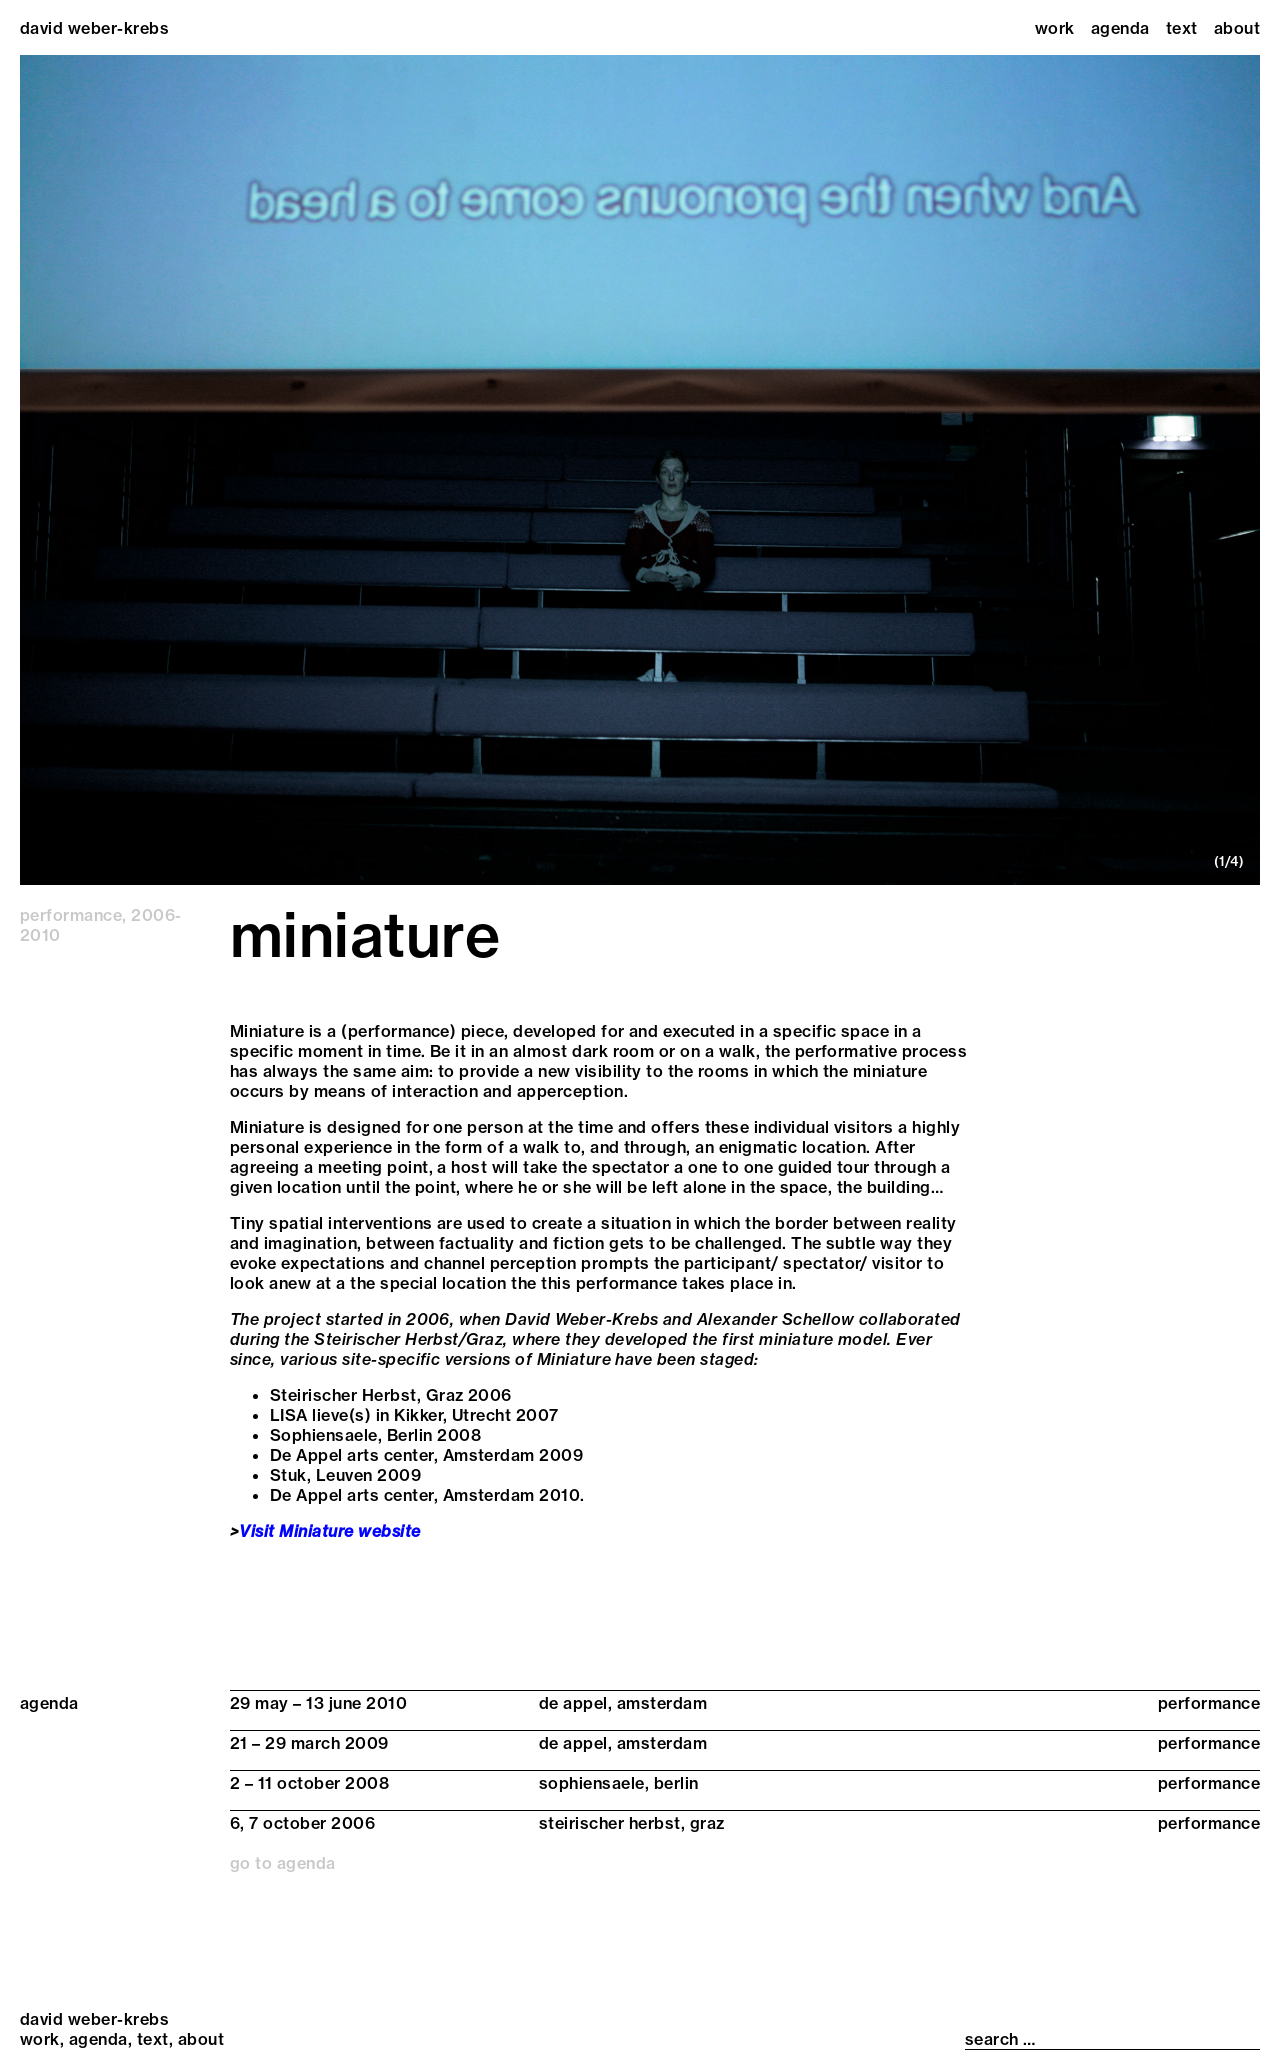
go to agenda (283, 1863)
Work (1055, 28)
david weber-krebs (94, 28)
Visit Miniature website (329, 1531)
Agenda (1120, 28)
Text (1182, 28)
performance (71, 915)
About (1237, 28)
